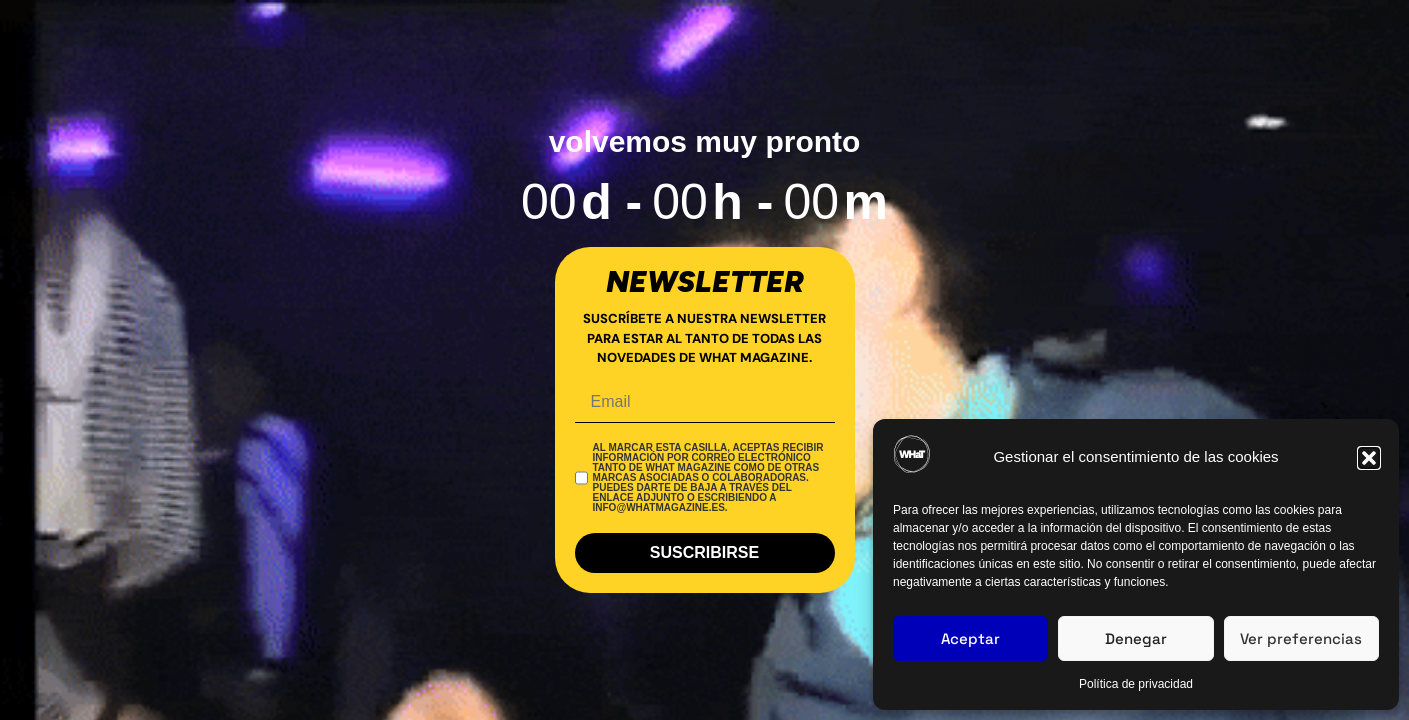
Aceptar (970, 638)
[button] (1369, 458)
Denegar (1136, 638)
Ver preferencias (1301, 638)
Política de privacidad (1136, 684)
